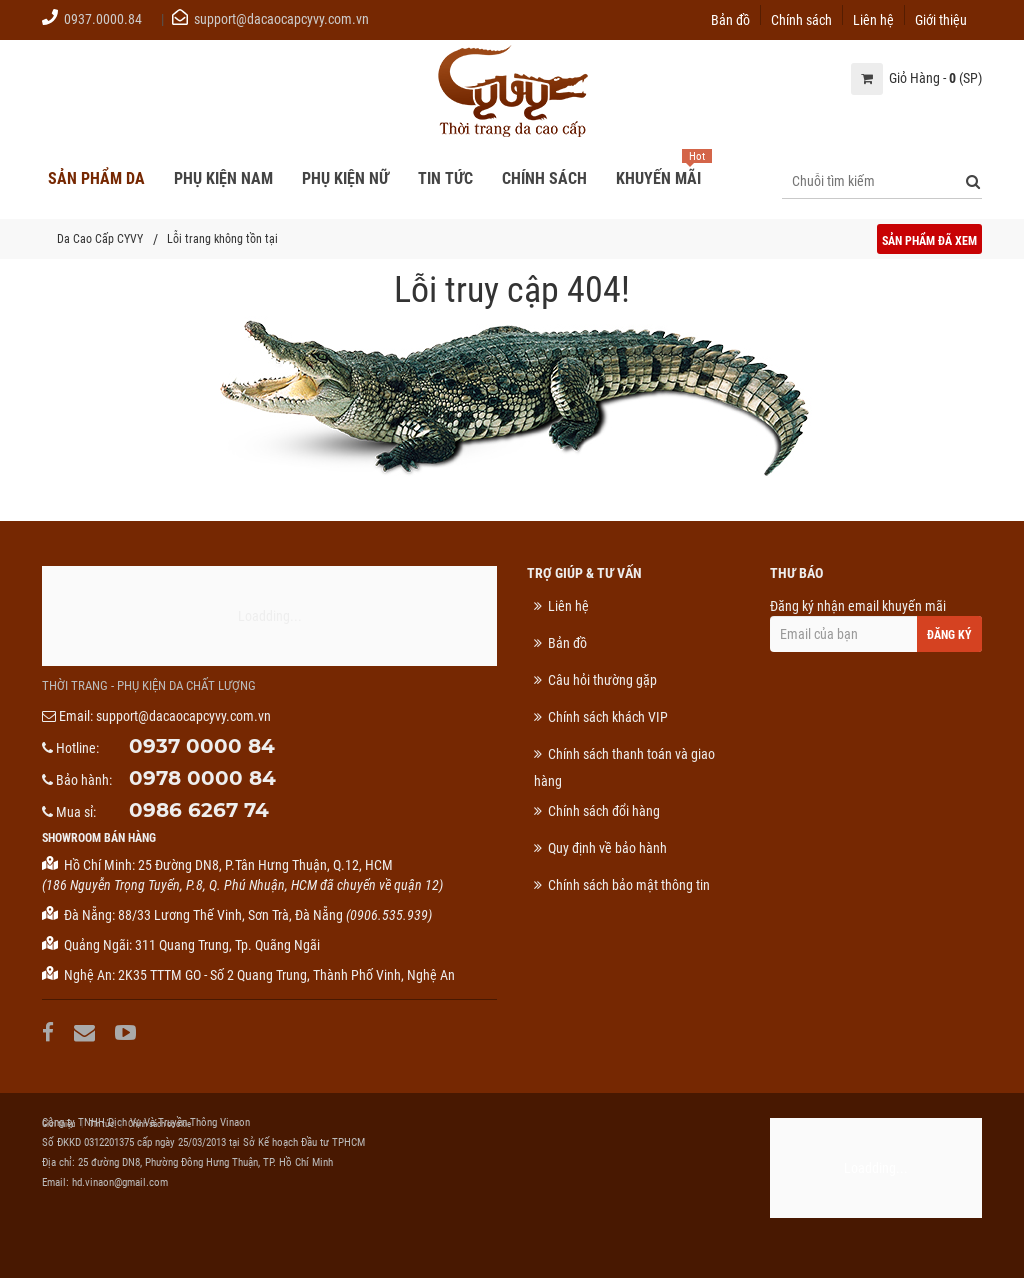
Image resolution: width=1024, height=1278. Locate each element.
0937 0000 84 (202, 746)
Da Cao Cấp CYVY (100, 239)
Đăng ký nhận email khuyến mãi (876, 625)
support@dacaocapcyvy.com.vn (281, 19)
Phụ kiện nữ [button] (345, 178)
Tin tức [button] (445, 178)
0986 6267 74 (199, 810)
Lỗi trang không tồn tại (222, 239)
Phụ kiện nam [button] (223, 178)
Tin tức (101, 1124)
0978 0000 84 (202, 778)
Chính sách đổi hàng (604, 811)
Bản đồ (730, 18)
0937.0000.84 (103, 19)
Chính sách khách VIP (608, 717)
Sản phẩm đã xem (929, 241)
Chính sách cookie (159, 1124)
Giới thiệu (941, 18)
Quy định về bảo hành (607, 848)
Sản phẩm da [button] (96, 178)
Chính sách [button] (544, 178)
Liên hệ (873, 18)
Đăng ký (949, 635)
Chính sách (801, 18)
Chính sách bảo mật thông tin (629, 885)
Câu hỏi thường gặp (602, 680)
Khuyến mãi (658, 178)
